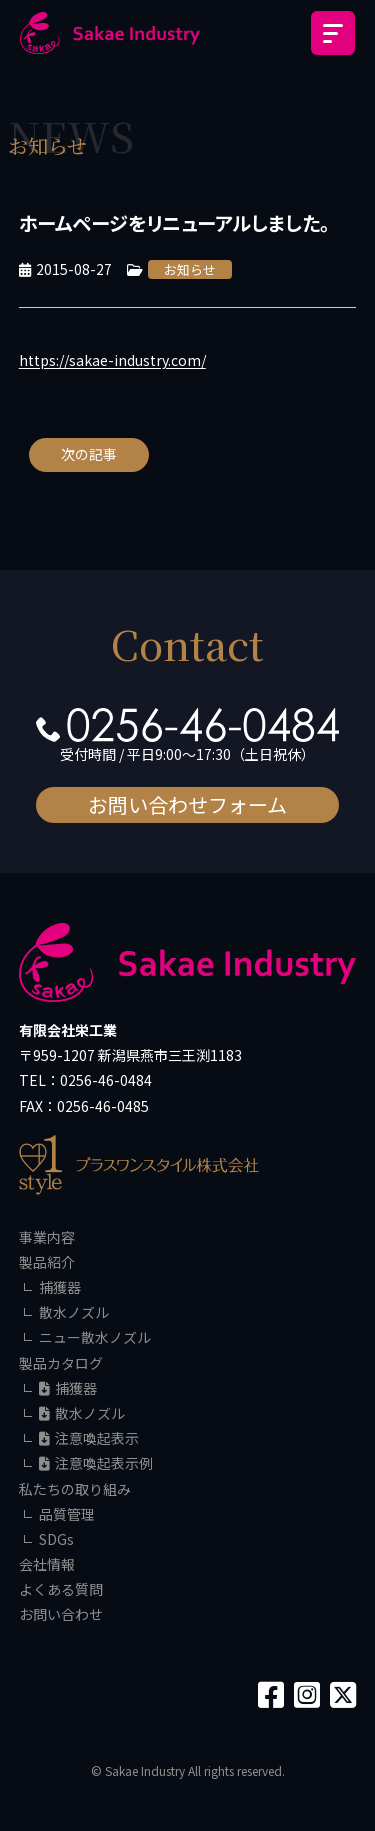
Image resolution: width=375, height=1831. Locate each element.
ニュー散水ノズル (95, 1337)
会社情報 (47, 1564)
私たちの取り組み (75, 1489)
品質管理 (67, 1514)
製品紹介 (47, 1262)
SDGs (56, 1539)
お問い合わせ (61, 1614)
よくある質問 (61, 1589)
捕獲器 (60, 1287)
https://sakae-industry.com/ (112, 360)
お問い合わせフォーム (187, 804)
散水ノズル (74, 1312)
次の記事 (89, 454)
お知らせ (190, 269)
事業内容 (47, 1237)
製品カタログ (61, 1363)
